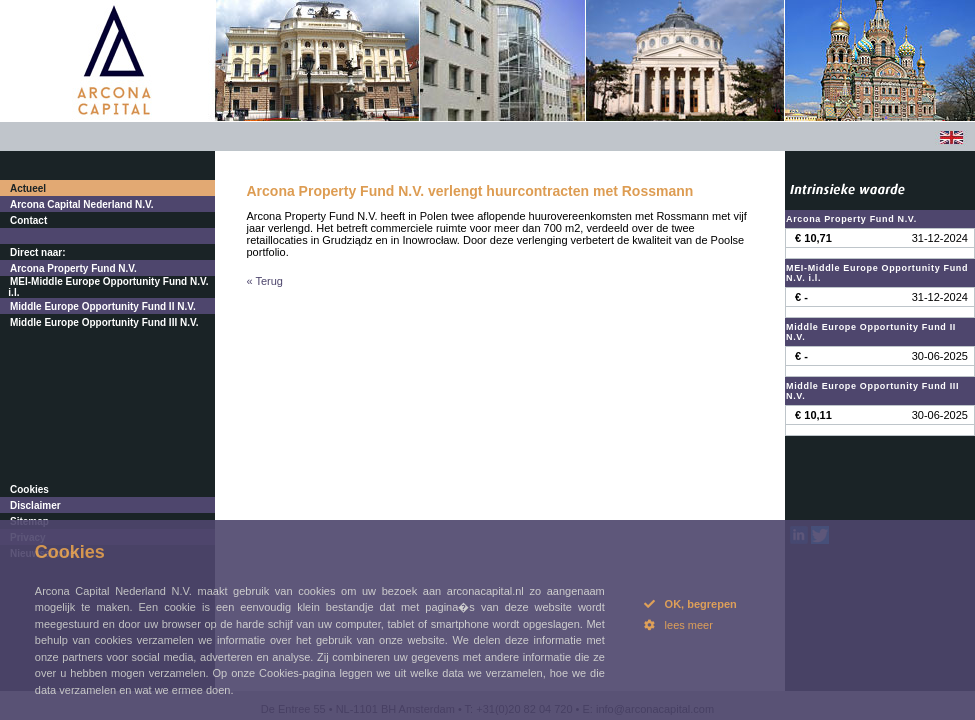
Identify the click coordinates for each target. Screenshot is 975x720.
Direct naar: (38, 252)
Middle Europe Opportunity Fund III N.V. (104, 322)
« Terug (265, 281)
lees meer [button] (678, 625)
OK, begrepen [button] (690, 604)
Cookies (29, 489)
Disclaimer (35, 505)
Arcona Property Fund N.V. (73, 268)
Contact (28, 220)
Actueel (28, 188)
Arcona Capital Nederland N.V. (82, 204)
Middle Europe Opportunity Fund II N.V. (103, 306)
